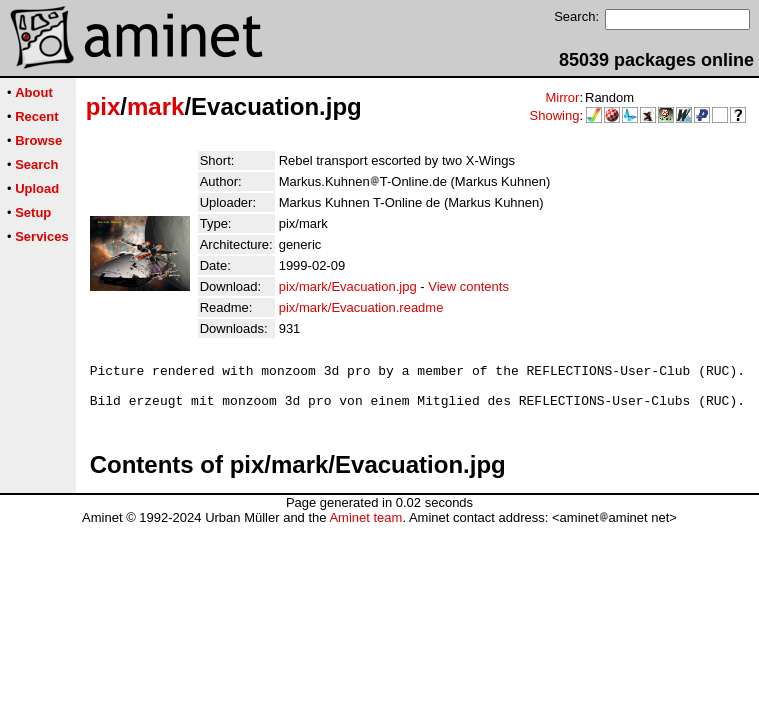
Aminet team (365, 526)
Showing (555, 115)
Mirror (562, 97)
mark (155, 106)
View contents (468, 286)
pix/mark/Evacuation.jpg (348, 286)
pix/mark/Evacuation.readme (361, 307)
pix (103, 106)
